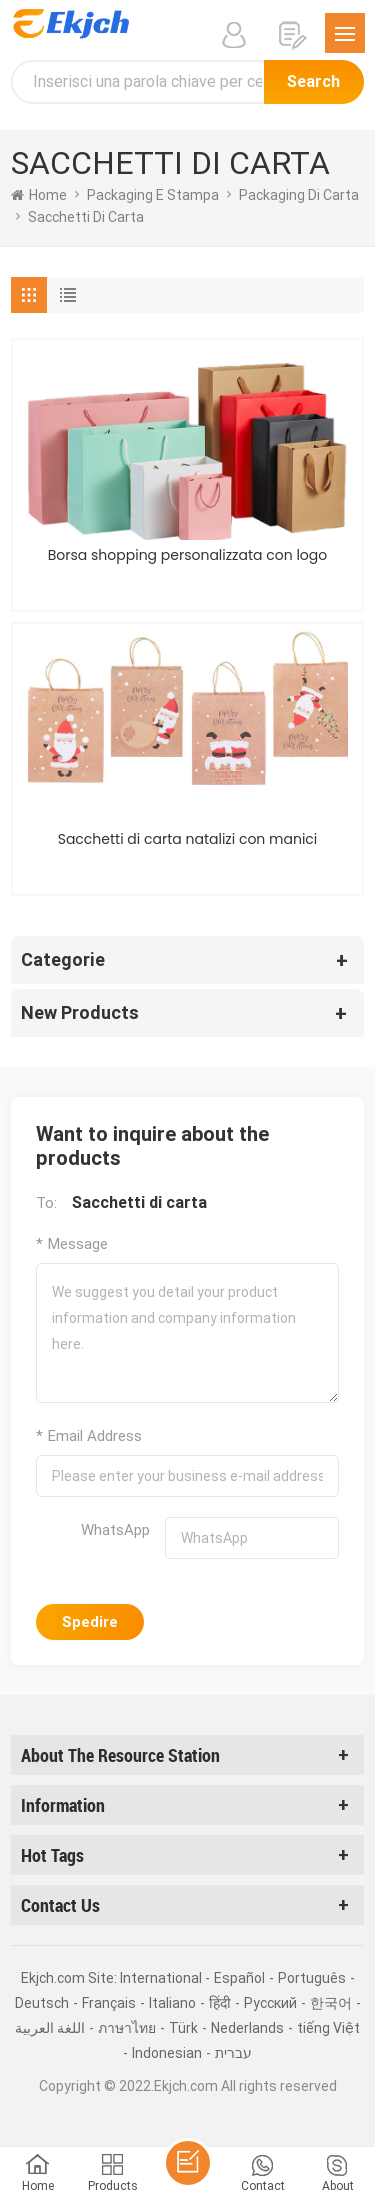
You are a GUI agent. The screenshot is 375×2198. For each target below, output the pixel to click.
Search (313, 81)
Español (239, 1978)
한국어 (331, 2003)
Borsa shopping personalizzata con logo (187, 555)
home (39, 195)
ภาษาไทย (127, 2028)
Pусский (270, 2003)
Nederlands (247, 2028)
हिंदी (220, 2003)
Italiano (172, 2003)
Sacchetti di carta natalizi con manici (188, 839)
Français (109, 2003)
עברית (233, 2053)
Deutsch (42, 2003)
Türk (183, 2028)
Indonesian (167, 2053)
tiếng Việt (328, 2028)
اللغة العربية (50, 2028)
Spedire (90, 1622)
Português (312, 1978)
